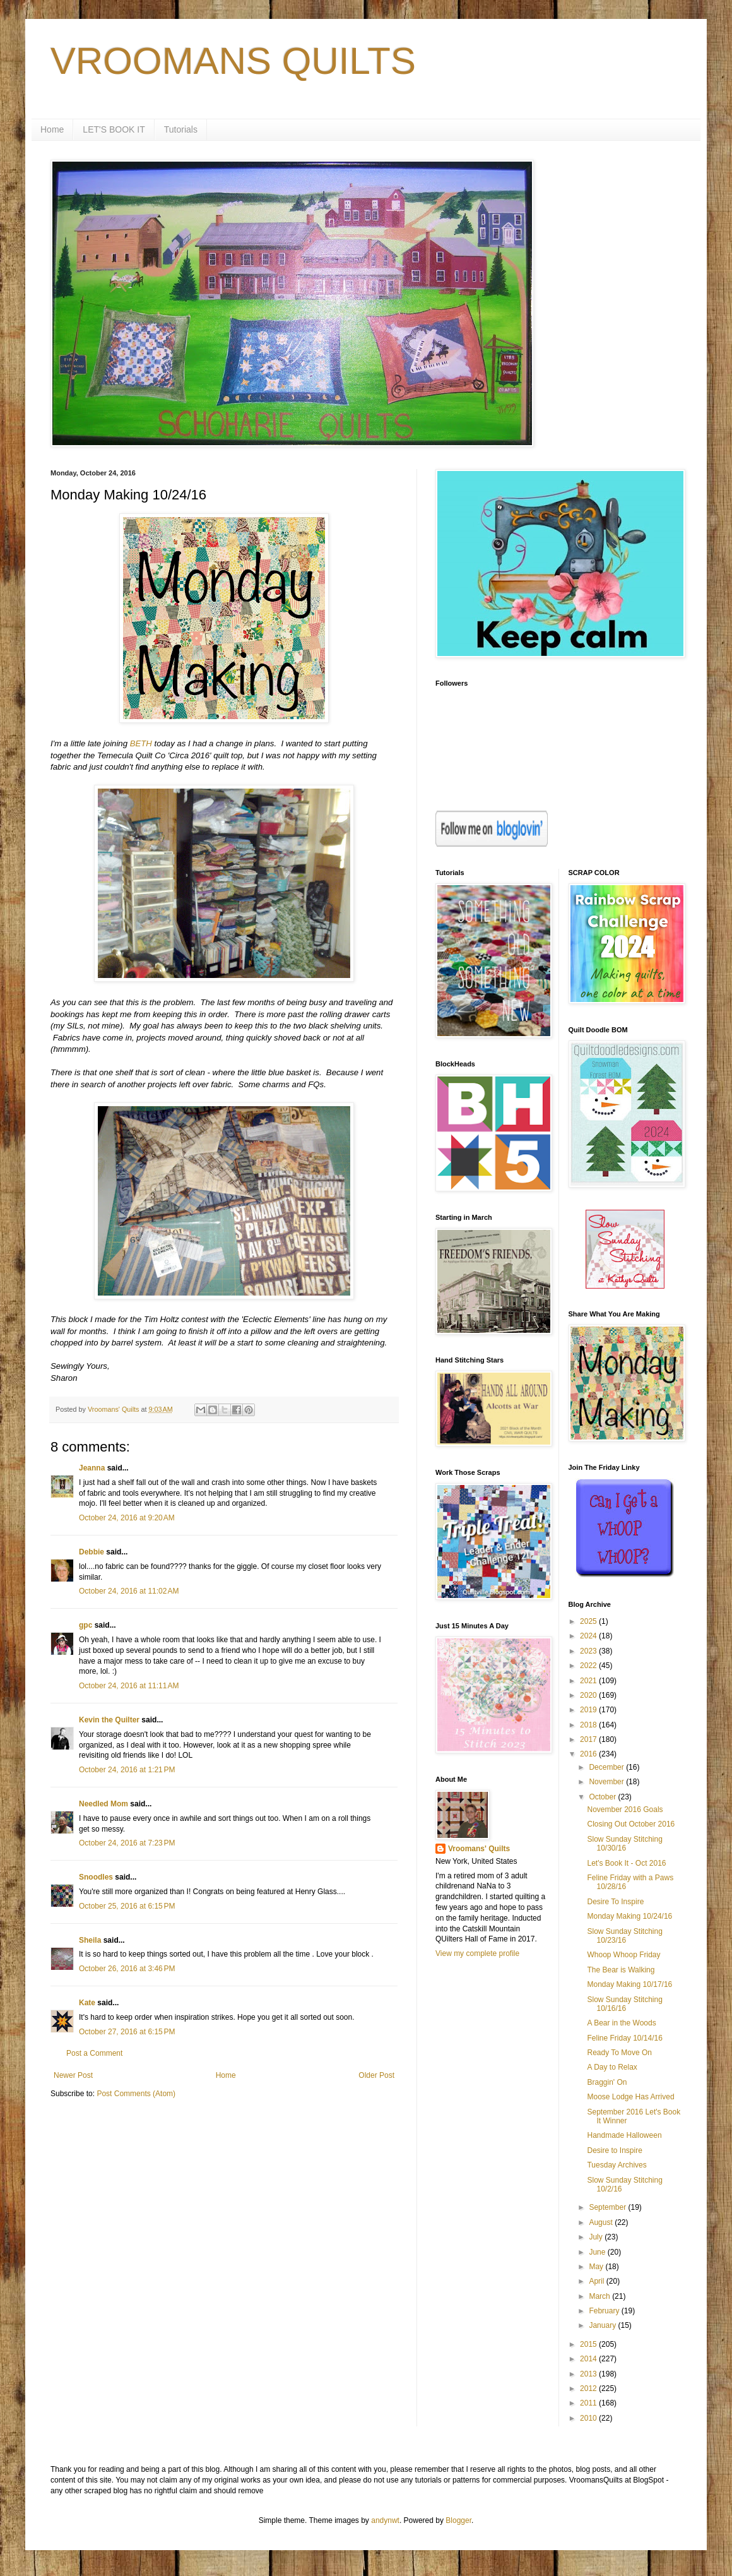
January (603, 2325)
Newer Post (73, 2075)
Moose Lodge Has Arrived (630, 2096)
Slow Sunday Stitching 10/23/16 (624, 1936)
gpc (85, 1625)
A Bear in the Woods (621, 2022)
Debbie (91, 1551)
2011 (589, 2403)
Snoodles (96, 1877)
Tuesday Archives (616, 2165)
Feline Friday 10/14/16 (624, 2038)
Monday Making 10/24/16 (629, 1916)
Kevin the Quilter (109, 1719)
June (598, 2252)
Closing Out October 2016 (631, 1824)
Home (52, 129)
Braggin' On (607, 2082)
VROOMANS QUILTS (233, 61)
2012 (589, 2388)
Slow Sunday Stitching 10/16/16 (624, 2004)
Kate (87, 2002)
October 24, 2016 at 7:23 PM (127, 1843)
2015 (589, 2344)
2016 (589, 1754)
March (600, 2296)
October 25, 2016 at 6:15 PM (127, 1906)
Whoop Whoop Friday (623, 1954)
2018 (589, 1724)
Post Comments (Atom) (136, 2093)
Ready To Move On (619, 2052)
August (602, 2222)
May (597, 2266)
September (608, 2207)
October (603, 1796)
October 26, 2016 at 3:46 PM (127, 1968)
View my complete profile (477, 1953)
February (605, 2310)
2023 (589, 1651)
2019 (589, 1709)
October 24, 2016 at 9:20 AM (127, 1517)
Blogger (458, 2520)
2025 (589, 1621)
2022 (589, 1665)
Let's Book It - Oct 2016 (626, 1863)
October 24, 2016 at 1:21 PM (127, 1769)
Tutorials (181, 129)
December (607, 1767)
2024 (589, 1635)
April (597, 2281)
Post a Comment (94, 2053)
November (607, 1781)
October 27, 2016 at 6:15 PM (127, 2031)
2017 (589, 1739)
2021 (589, 1680)
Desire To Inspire (615, 1901)
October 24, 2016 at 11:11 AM (129, 1685)
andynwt (385, 2520)
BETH (141, 743)
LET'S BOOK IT (114, 129)
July (597, 2237)
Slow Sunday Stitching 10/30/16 (624, 1843)
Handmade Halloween (624, 2135)
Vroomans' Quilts (479, 1848)
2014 (589, 2358)
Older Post (376, 2075)
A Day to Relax (612, 2067)
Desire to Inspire (614, 2150)
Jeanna (92, 1468)
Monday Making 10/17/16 (629, 1984)
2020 (589, 1695)
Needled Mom (103, 1803)
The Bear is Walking (620, 1969)
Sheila (90, 1940)
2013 (589, 2374)
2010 (589, 2418)
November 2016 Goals (625, 1809)
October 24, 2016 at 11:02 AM (129, 1591)
